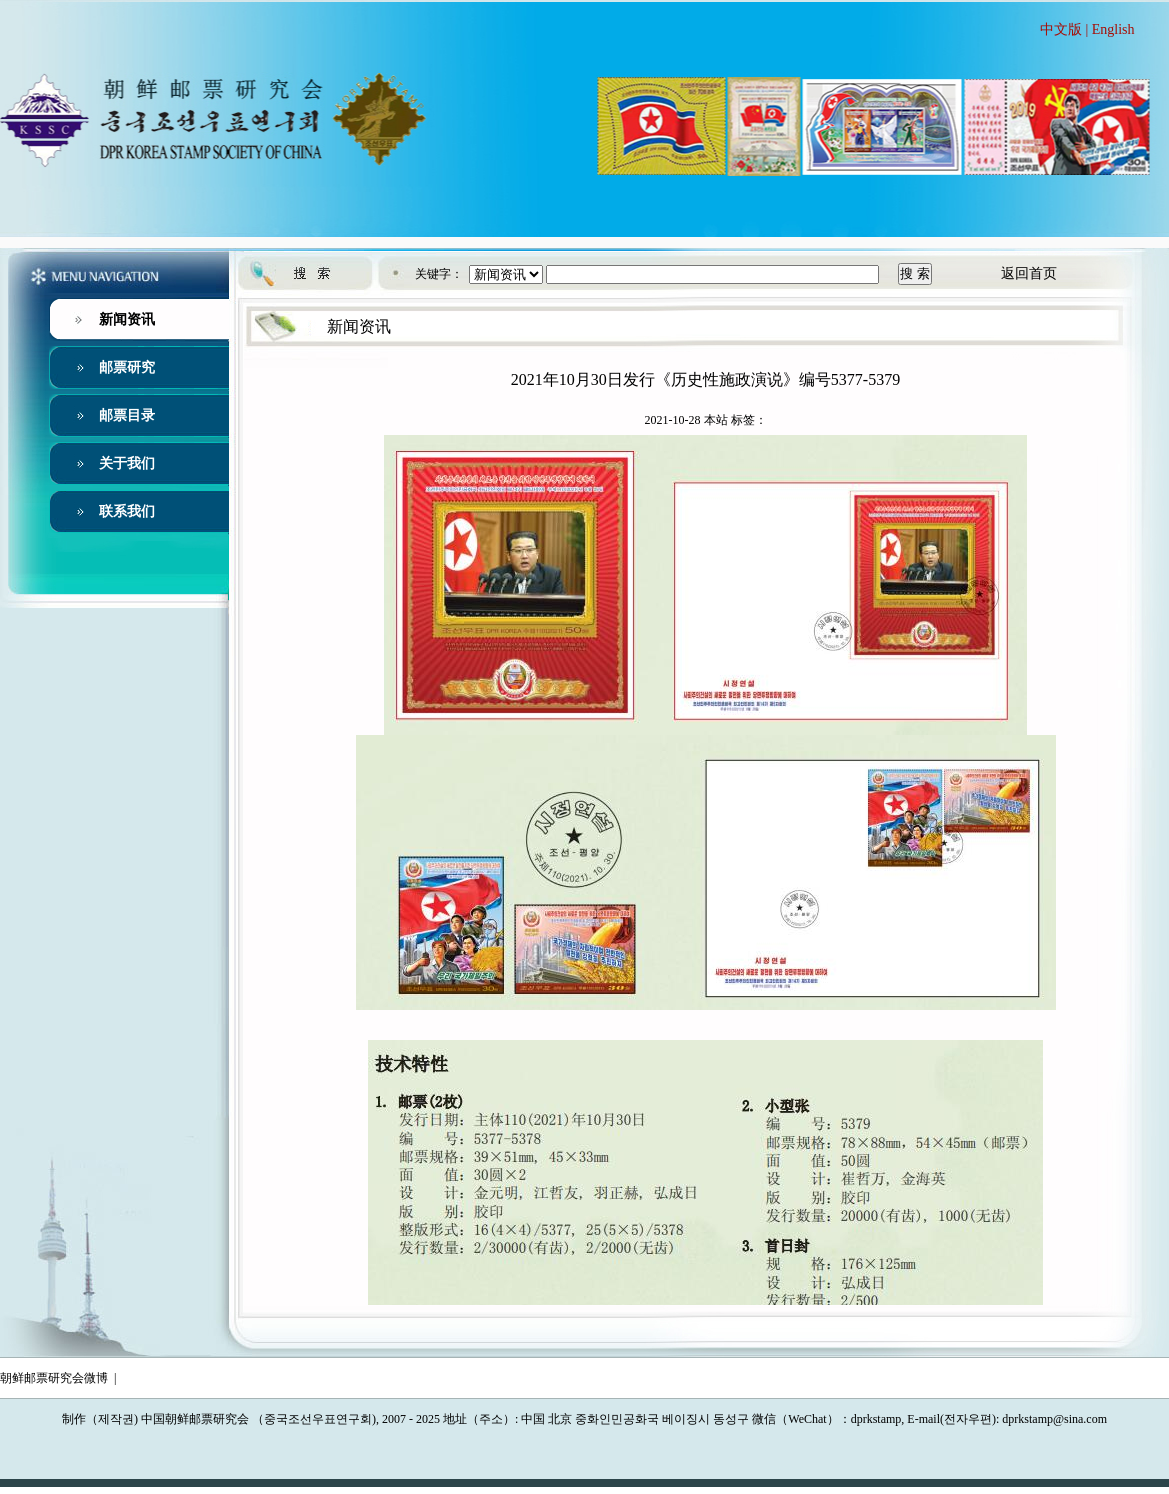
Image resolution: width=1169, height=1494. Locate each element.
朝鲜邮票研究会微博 (54, 1378)
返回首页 (1029, 273)
